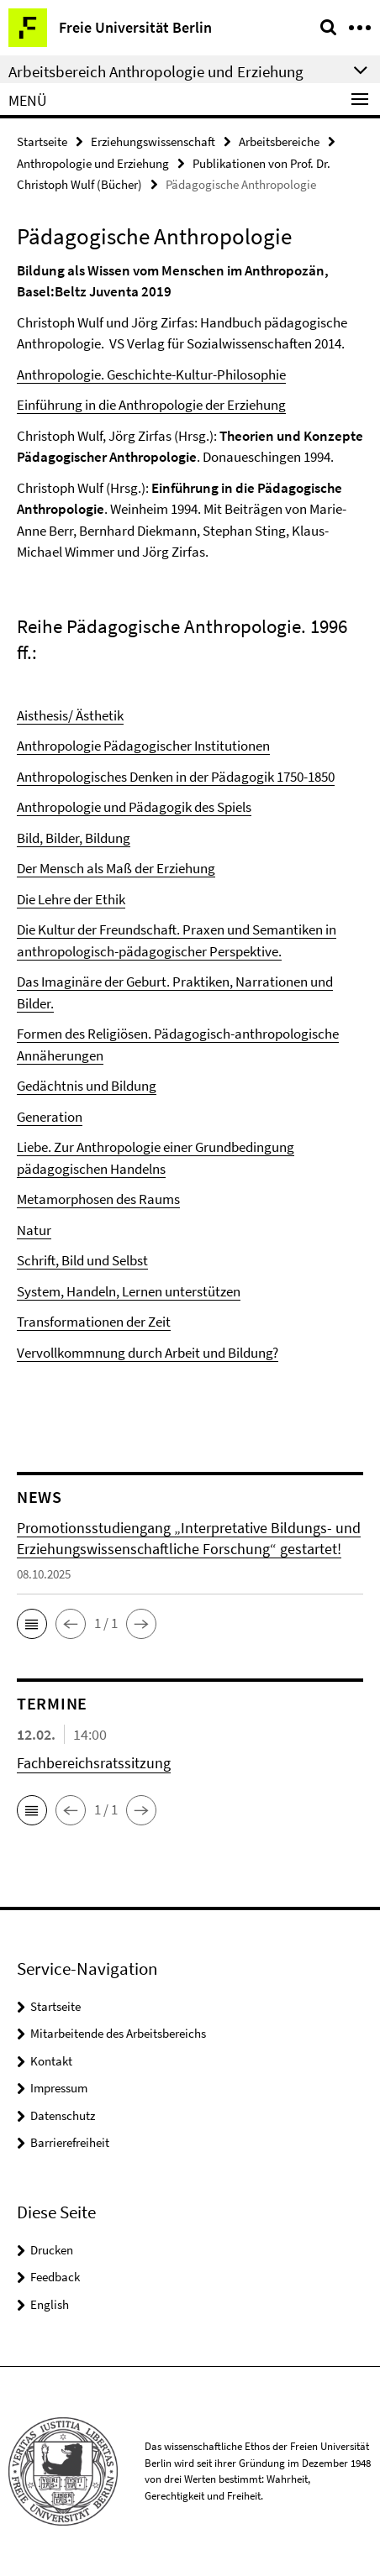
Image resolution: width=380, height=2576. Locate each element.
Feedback (55, 2277)
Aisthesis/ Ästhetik (70, 715)
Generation (49, 1116)
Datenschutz (62, 2115)
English (49, 2304)
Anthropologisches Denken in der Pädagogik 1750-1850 (176, 776)
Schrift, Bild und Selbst (82, 1260)
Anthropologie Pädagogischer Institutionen (143, 745)
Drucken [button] (51, 2250)
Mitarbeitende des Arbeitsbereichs (118, 2033)
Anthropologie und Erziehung (93, 163)
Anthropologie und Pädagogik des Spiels (134, 807)
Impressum (58, 2088)
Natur (34, 1230)
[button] (32, 1624)
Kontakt (51, 2061)
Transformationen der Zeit (94, 1321)
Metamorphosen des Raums (98, 1199)
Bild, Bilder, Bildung (73, 838)
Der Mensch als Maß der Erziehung (116, 868)
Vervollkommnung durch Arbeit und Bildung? (147, 1352)
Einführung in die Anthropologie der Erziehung (151, 404)
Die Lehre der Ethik (71, 899)
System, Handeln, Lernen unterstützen (128, 1291)
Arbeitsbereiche (279, 141)
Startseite (42, 141)
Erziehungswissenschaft (153, 141)
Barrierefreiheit (69, 2142)
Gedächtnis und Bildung (86, 1085)
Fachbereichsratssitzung (94, 1762)
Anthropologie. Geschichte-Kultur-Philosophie (151, 374)
